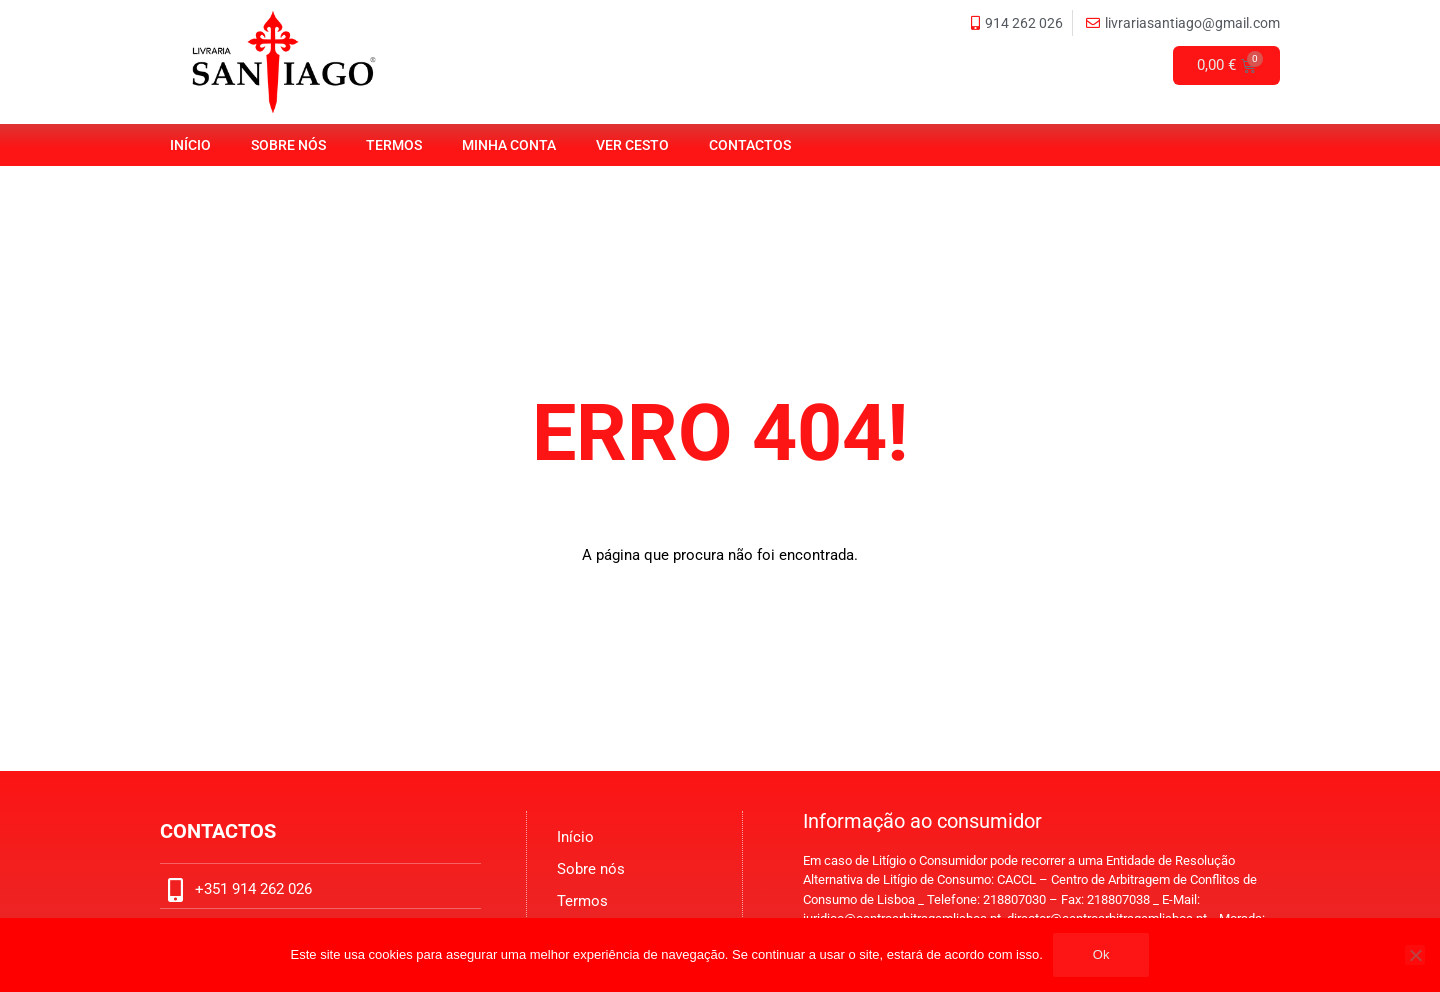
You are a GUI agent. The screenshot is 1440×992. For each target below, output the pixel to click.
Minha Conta (509, 145)
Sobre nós (288, 145)
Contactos (750, 145)
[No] (1415, 955)
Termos (394, 145)
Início (190, 145)
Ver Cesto (632, 145)
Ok (1101, 954)
